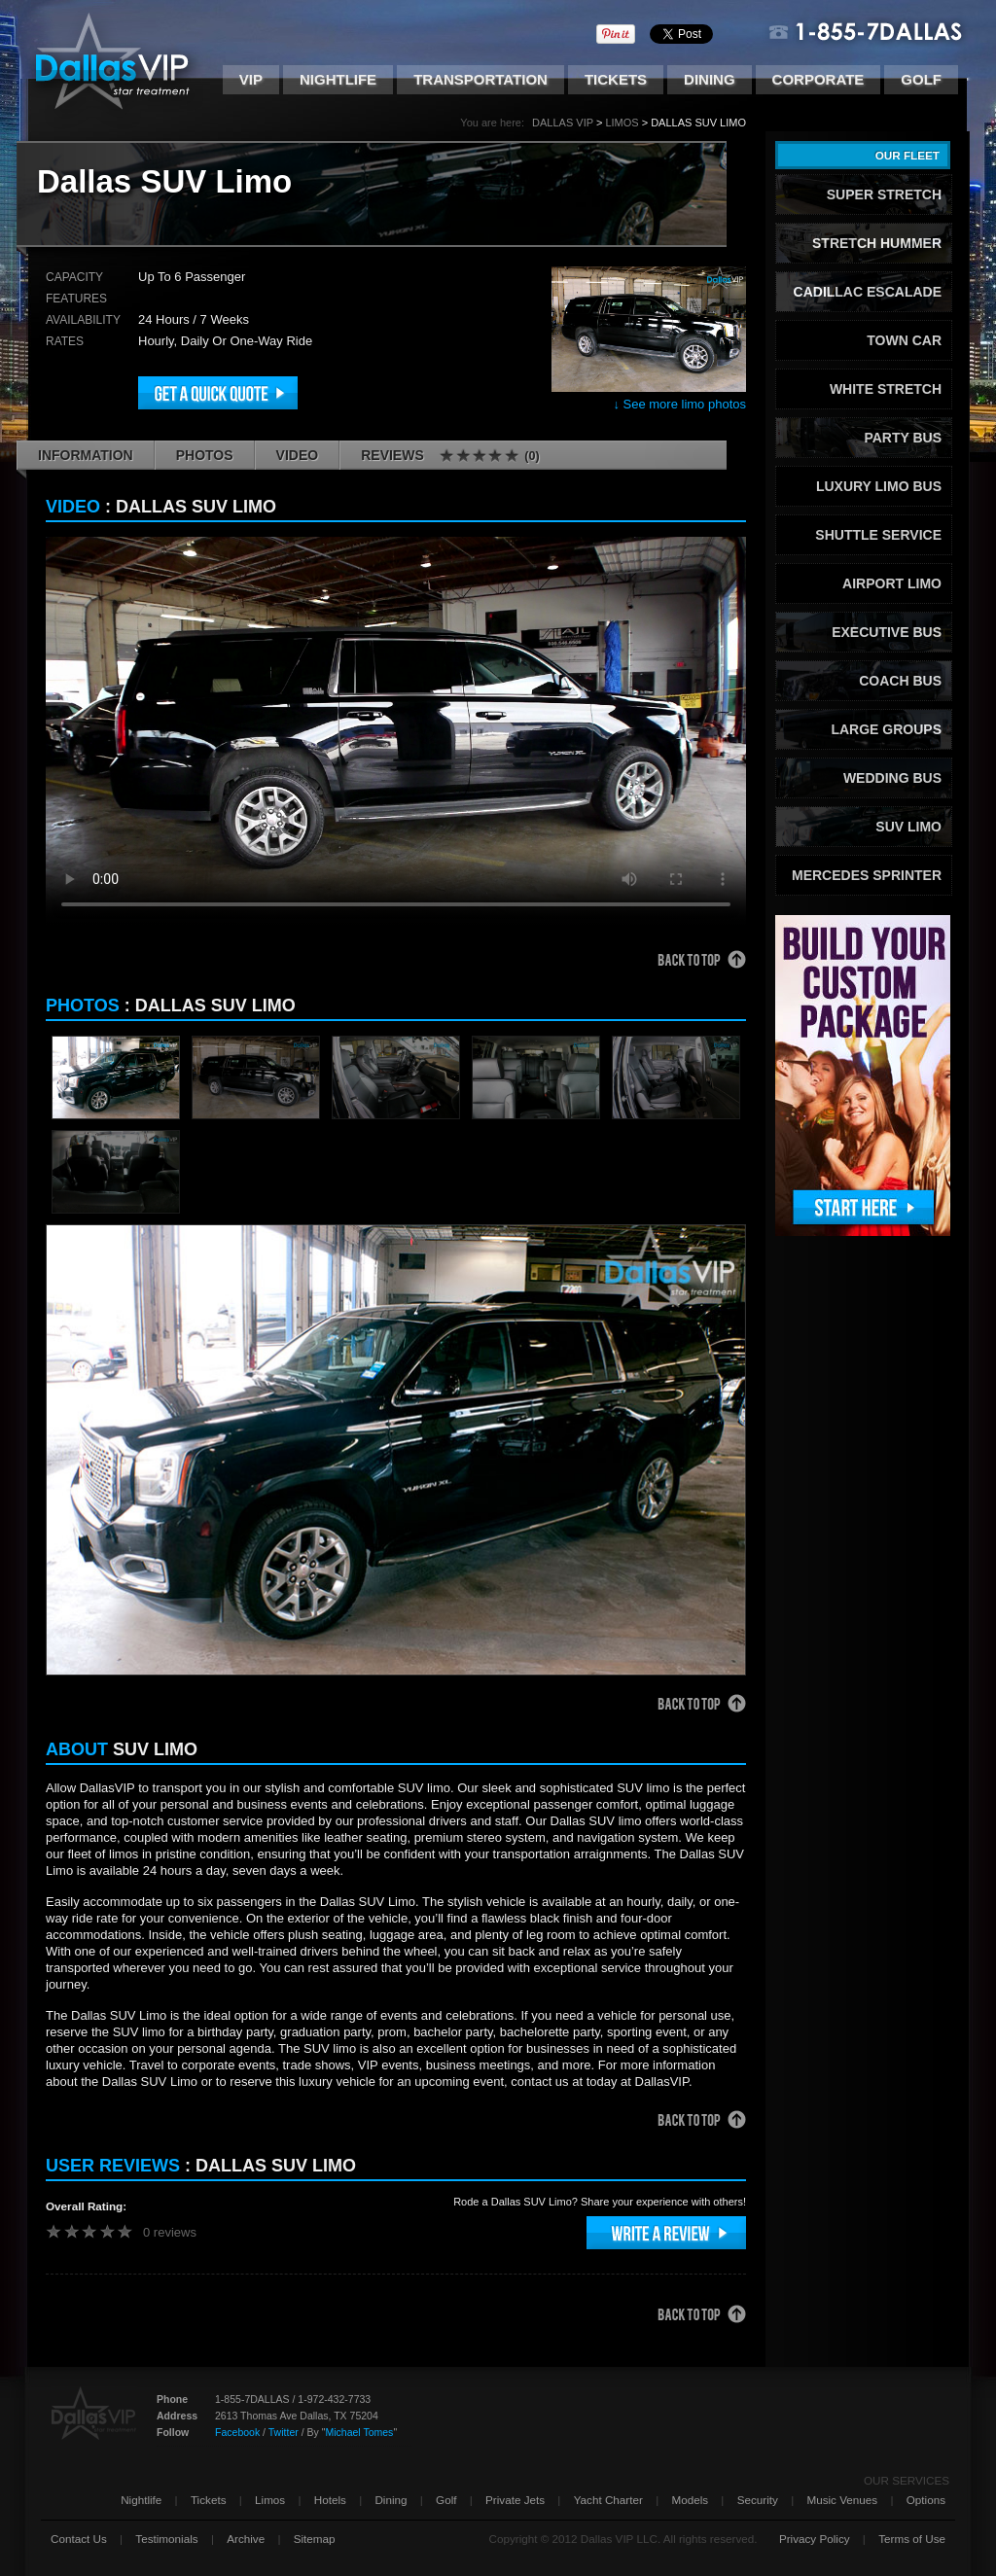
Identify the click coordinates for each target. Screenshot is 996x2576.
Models (689, 2499)
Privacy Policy (814, 2538)
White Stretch (885, 389)
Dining (709, 79)
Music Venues (841, 2499)
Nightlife (338, 79)
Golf (921, 79)
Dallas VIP (562, 122)
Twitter (283, 2432)
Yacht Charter (608, 2499)
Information (85, 455)
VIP (251, 79)
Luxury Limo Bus (878, 486)
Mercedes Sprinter (866, 875)
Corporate (818, 79)
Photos (204, 455)
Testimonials (166, 2538)
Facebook (237, 2432)
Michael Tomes (359, 2432)
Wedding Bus (892, 778)
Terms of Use (911, 2538)
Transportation (480, 79)
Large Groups (886, 729)
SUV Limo (908, 826)
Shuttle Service (878, 535)
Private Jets (515, 2499)
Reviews (450, 455)
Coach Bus (900, 680)
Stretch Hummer (876, 243)
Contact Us (79, 2538)
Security (757, 2499)
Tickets (616, 79)
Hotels (330, 2499)
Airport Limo (892, 583)
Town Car (904, 340)
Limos (621, 122)
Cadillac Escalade (867, 292)
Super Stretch (884, 194)
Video (297, 455)
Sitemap (315, 2538)
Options (926, 2499)
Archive (246, 2538)
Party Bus (902, 437)
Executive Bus (886, 632)
